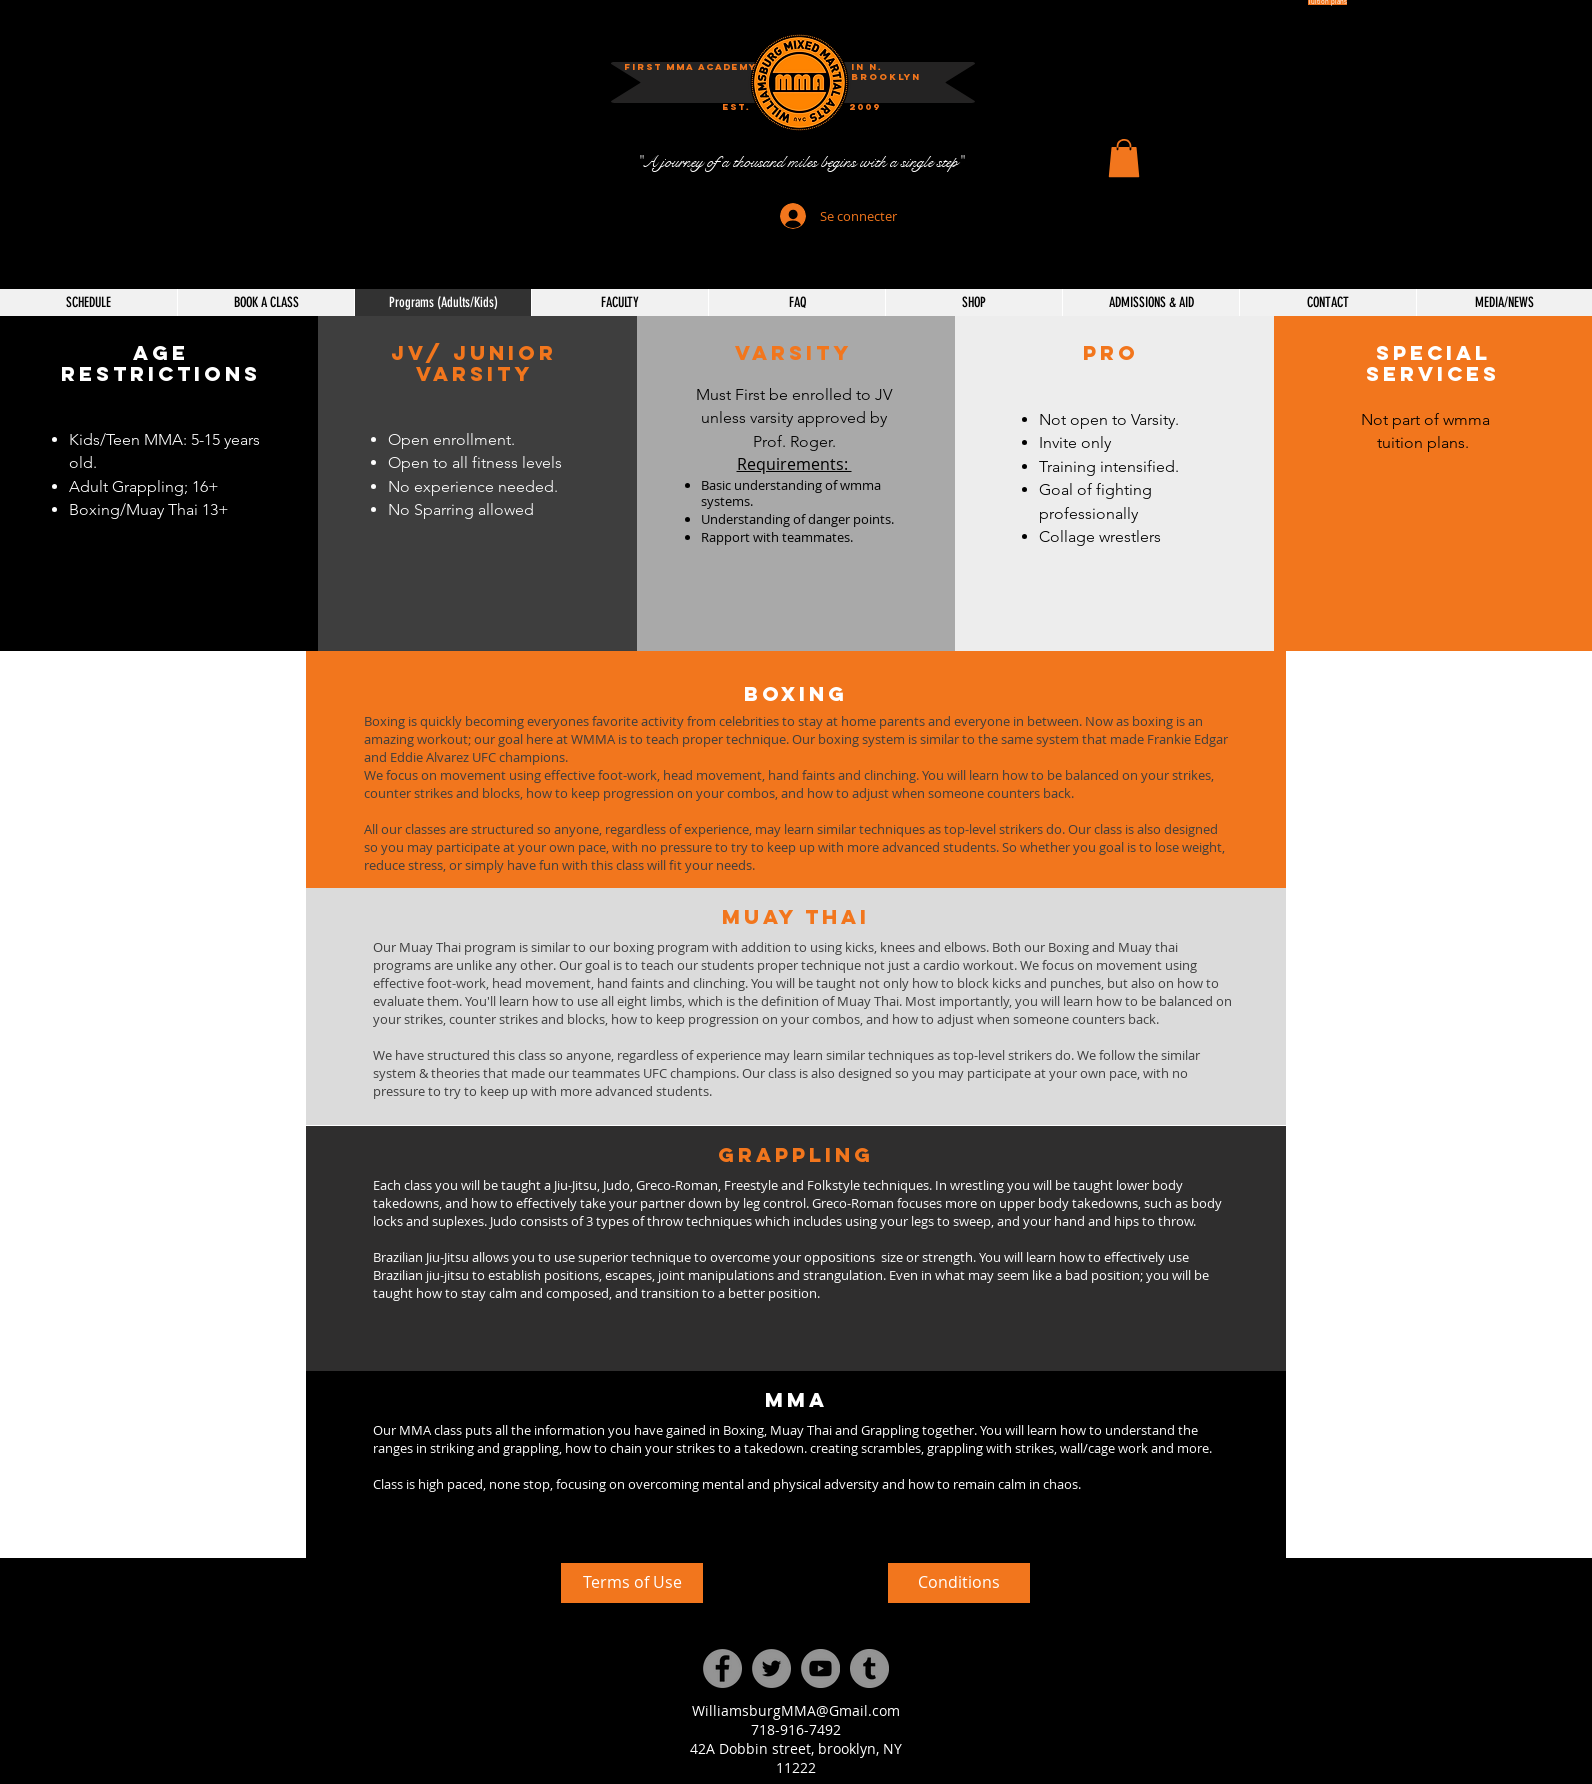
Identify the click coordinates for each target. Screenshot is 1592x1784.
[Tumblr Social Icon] (869, 1668)
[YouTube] (820, 1668)
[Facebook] (722, 1668)
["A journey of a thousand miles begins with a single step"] (799, 162)
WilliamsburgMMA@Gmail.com (796, 1710)
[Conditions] (959, 1583)
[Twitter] (771, 1668)
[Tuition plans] (1327, 2)
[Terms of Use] (632, 1583)
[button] (865, 107)
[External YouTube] (385, 1663)
